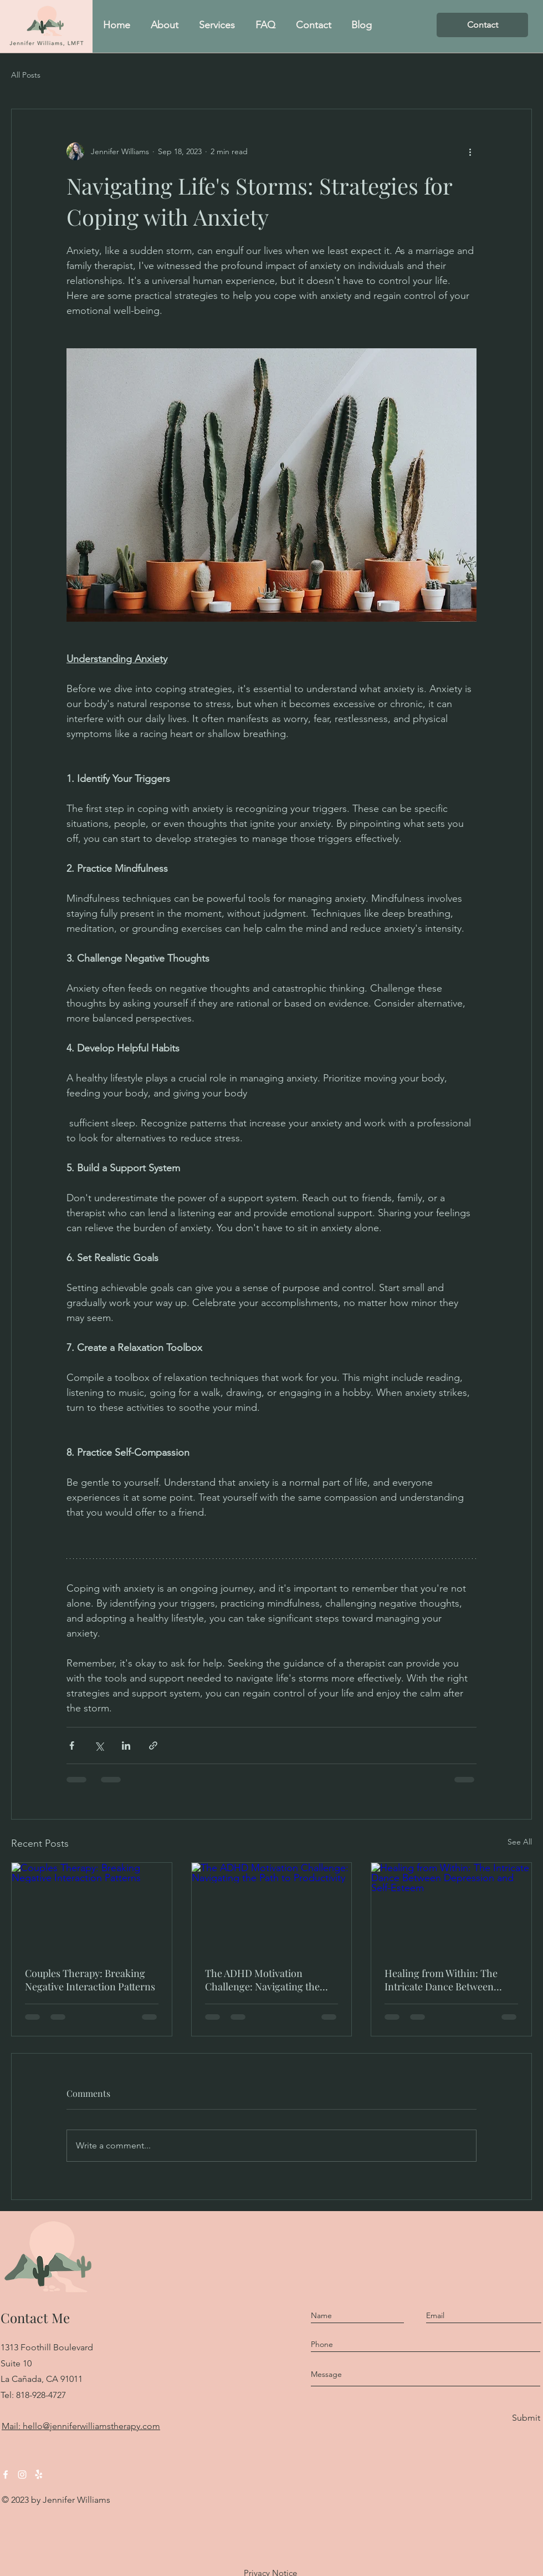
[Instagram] (22, 2474)
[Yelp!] (38, 2474)
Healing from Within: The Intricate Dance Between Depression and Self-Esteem (447, 1980)
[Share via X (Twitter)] (99, 1745)
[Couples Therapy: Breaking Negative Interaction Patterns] (92, 1908)
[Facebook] (5, 2474)
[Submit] (525, 2418)
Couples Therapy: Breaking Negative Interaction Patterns (90, 1980)
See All (520, 1842)
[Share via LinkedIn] (126, 1745)
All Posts (25, 75)
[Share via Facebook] (71, 1745)
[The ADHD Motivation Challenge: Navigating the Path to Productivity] (272, 1908)
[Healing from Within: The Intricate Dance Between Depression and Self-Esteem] (451, 1908)
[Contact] (482, 25)
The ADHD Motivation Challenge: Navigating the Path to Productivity (262, 1980)
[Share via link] (153, 1745)
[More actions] (470, 151)
